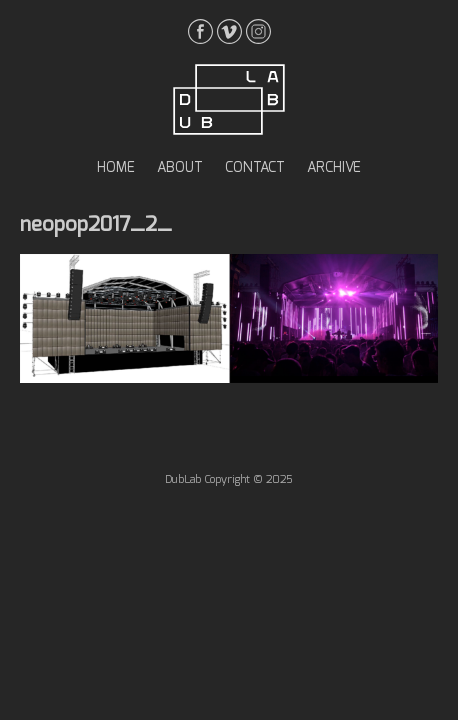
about (180, 168)
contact (255, 168)
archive (334, 168)
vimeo (229, 31)
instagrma (258, 31)
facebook (200, 31)
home (116, 168)
